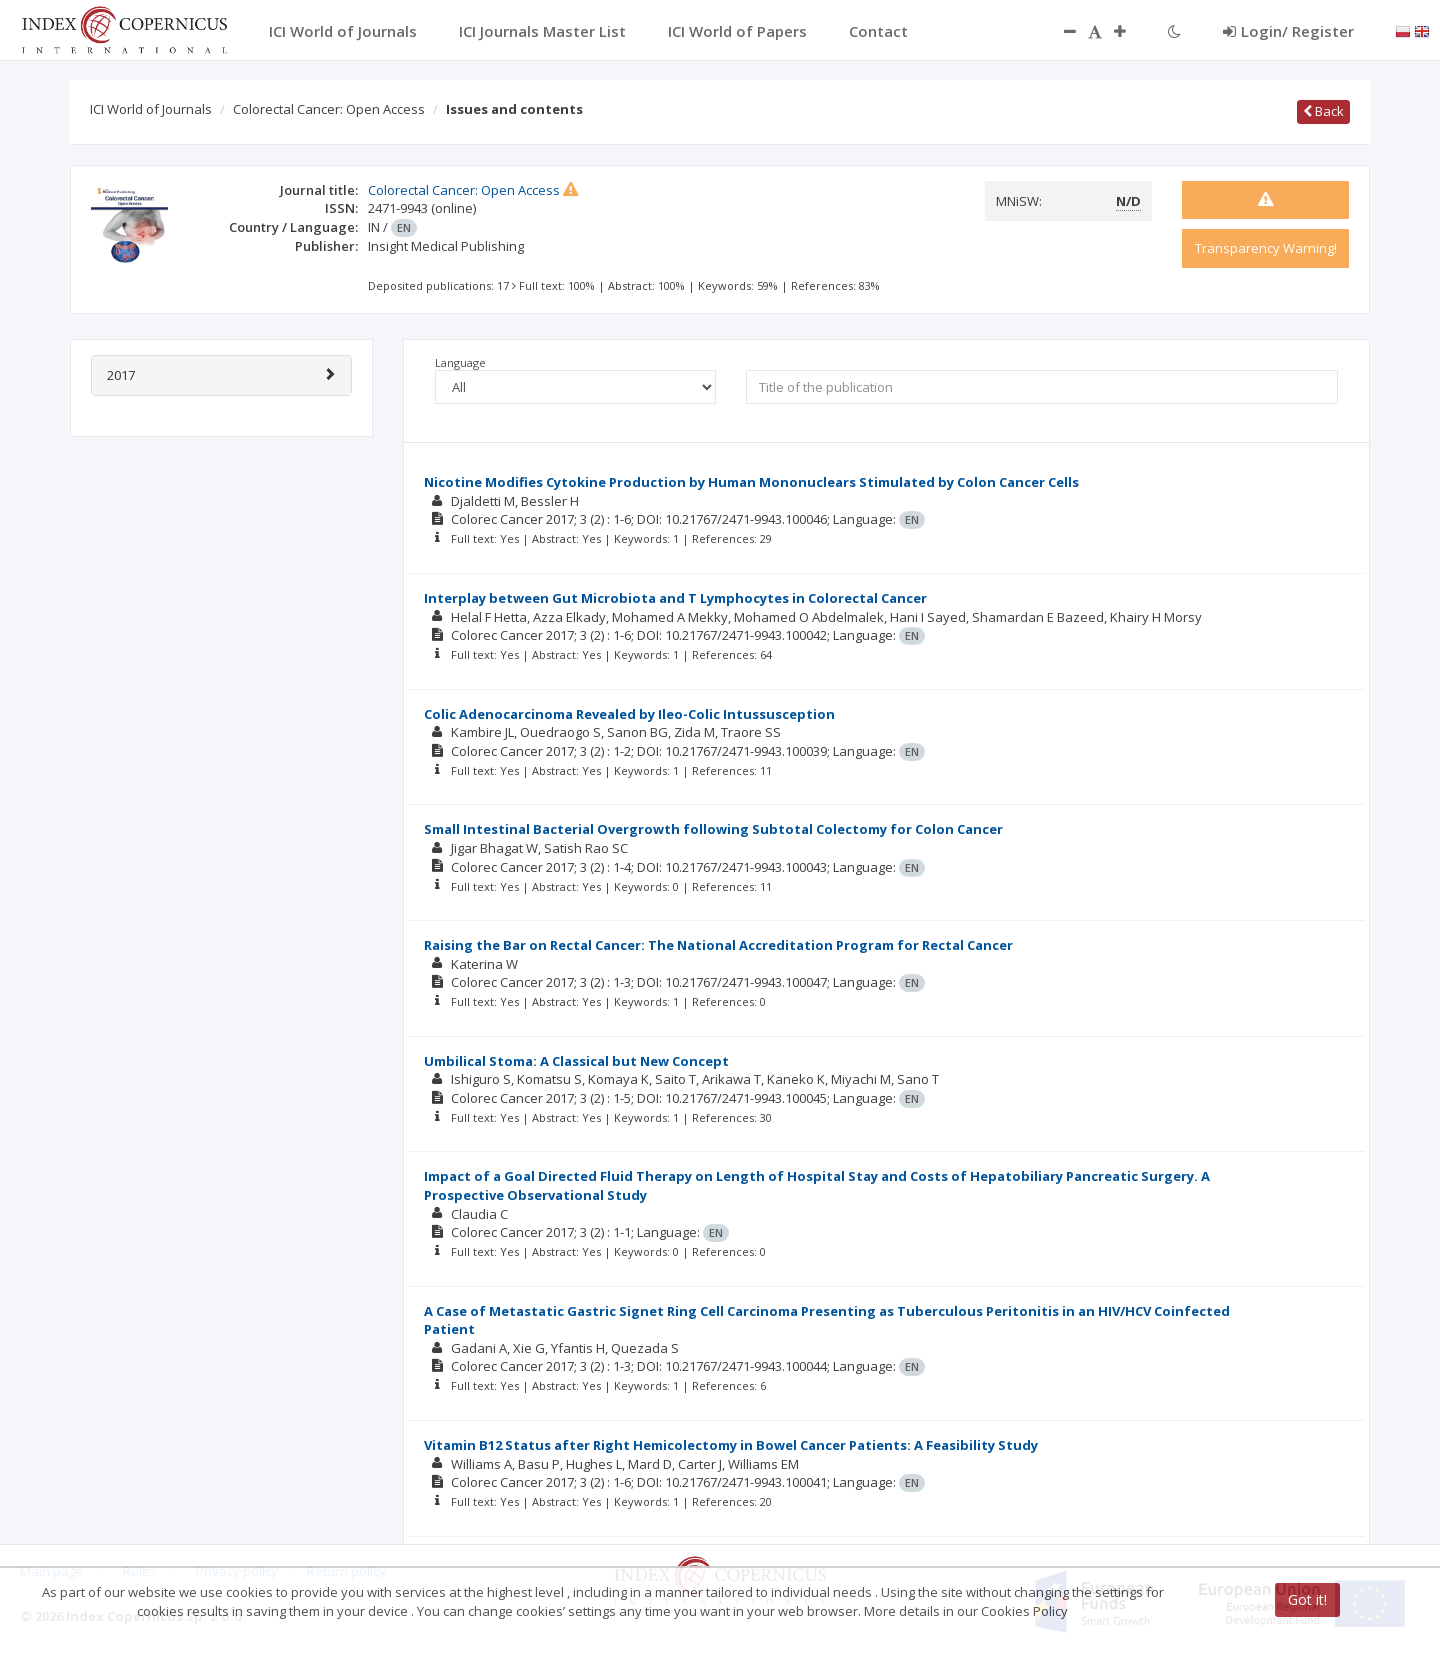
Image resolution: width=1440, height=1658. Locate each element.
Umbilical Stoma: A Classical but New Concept (576, 1061)
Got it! (1307, 1599)
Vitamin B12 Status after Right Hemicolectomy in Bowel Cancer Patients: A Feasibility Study (731, 1445)
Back (1323, 111)
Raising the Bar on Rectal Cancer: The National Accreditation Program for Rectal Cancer (718, 945)
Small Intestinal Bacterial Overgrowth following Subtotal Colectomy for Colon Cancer (713, 829)
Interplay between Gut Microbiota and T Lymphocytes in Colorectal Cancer (675, 598)
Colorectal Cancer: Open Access (329, 109)
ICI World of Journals (151, 109)
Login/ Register (1288, 31)
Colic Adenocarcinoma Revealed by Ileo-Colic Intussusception (629, 714)
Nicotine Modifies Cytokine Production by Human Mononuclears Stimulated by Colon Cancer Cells (751, 482)
